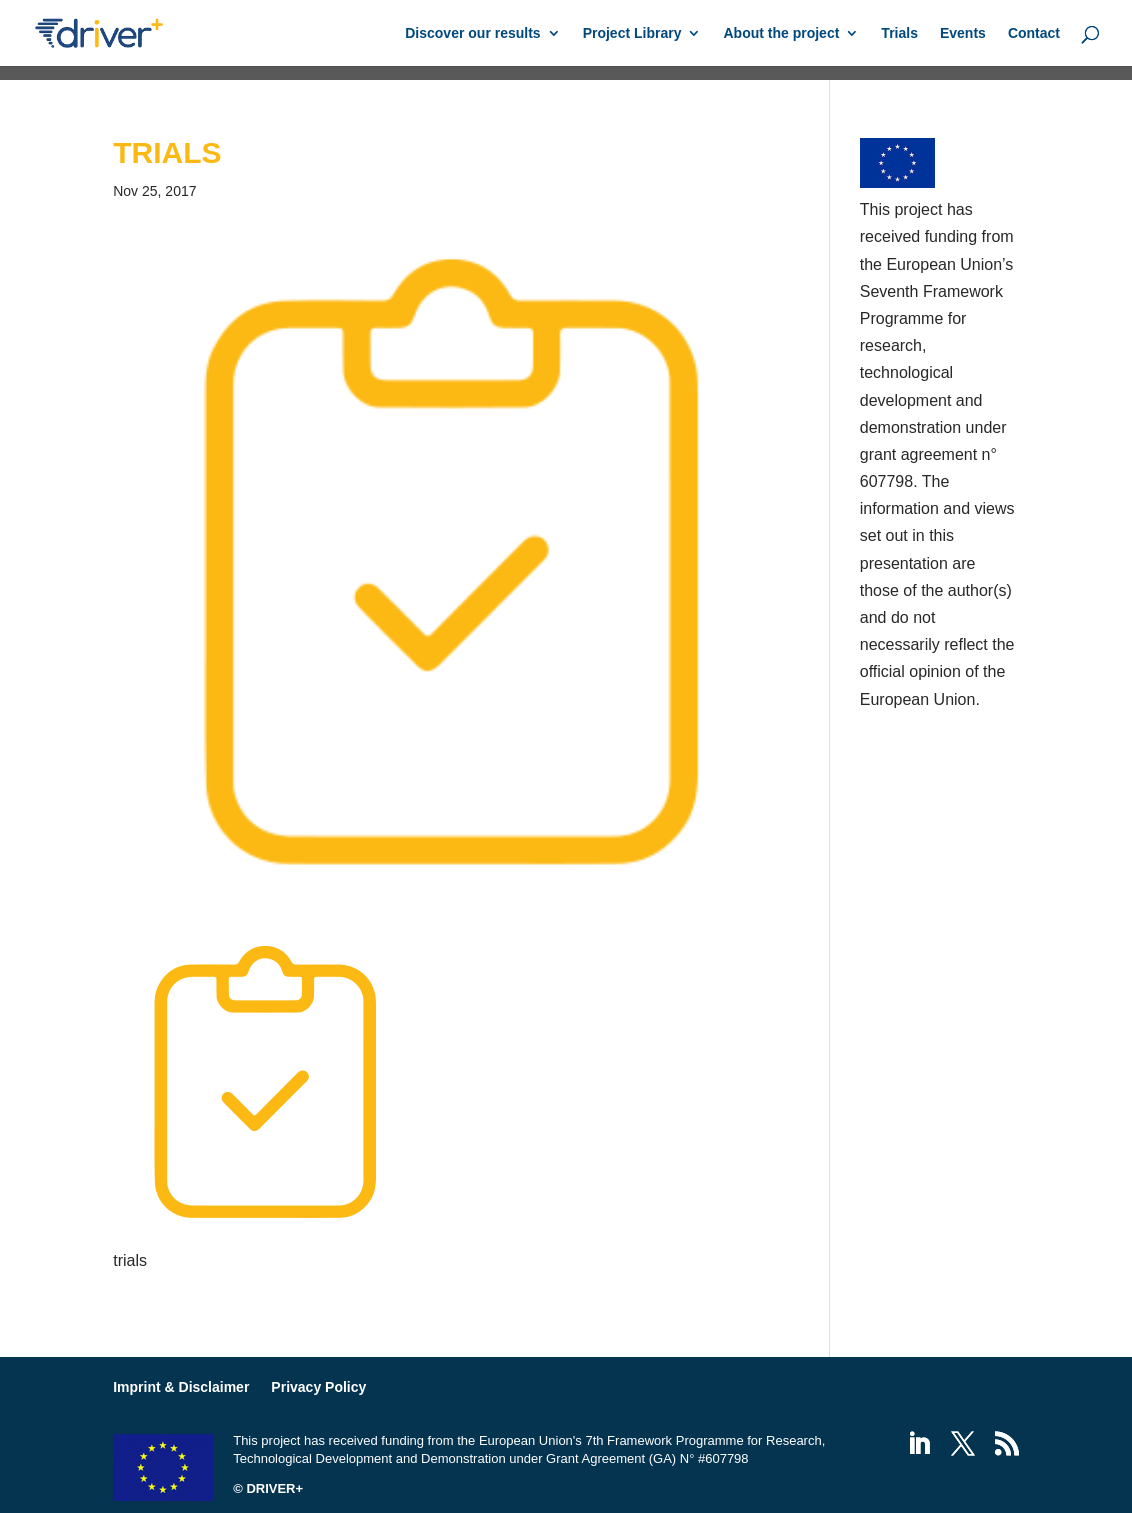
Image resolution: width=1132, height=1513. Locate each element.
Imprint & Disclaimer (181, 1387)
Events (963, 33)
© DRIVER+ (268, 1488)
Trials (899, 33)
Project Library (632, 33)
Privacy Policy (318, 1387)
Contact (1034, 33)
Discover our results (472, 33)
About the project (781, 33)
